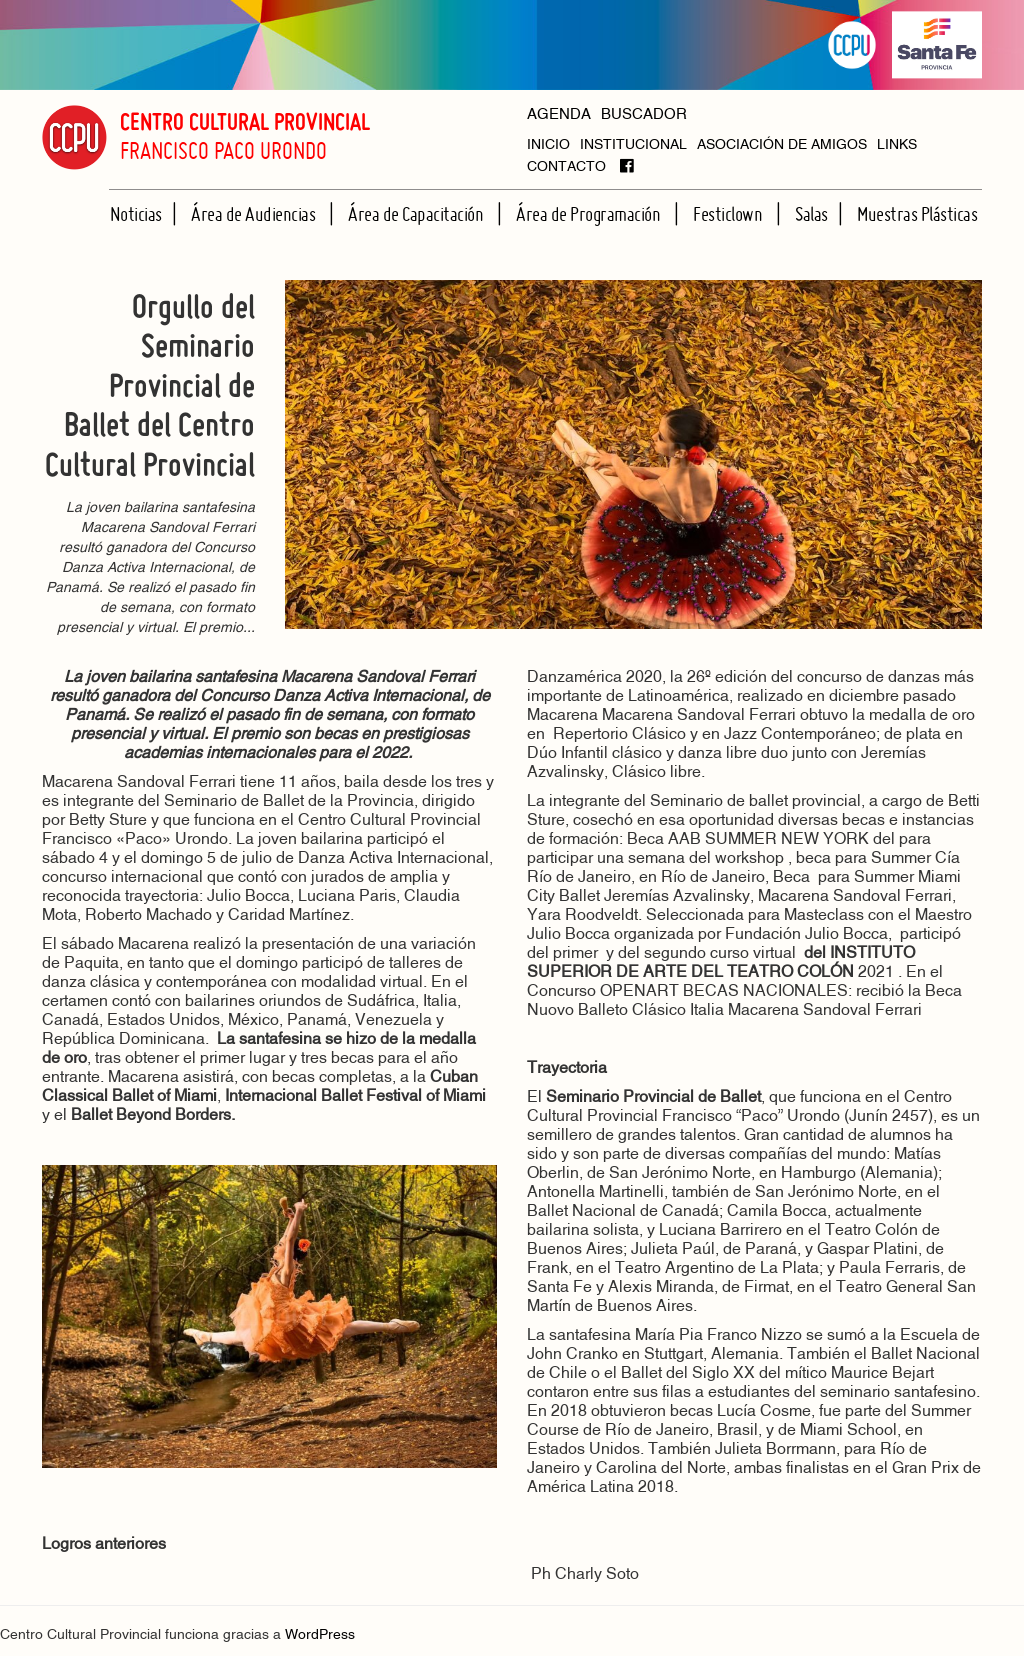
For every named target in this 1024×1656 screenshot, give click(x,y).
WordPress (320, 1635)
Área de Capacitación (417, 214)
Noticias (136, 214)
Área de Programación (590, 214)
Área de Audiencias (255, 214)
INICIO (548, 145)
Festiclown (729, 214)
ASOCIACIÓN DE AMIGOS (782, 145)
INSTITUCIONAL (633, 145)
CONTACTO (566, 167)
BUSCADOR (644, 115)
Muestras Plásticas (917, 214)
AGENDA (559, 115)
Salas (811, 214)
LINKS (897, 145)
